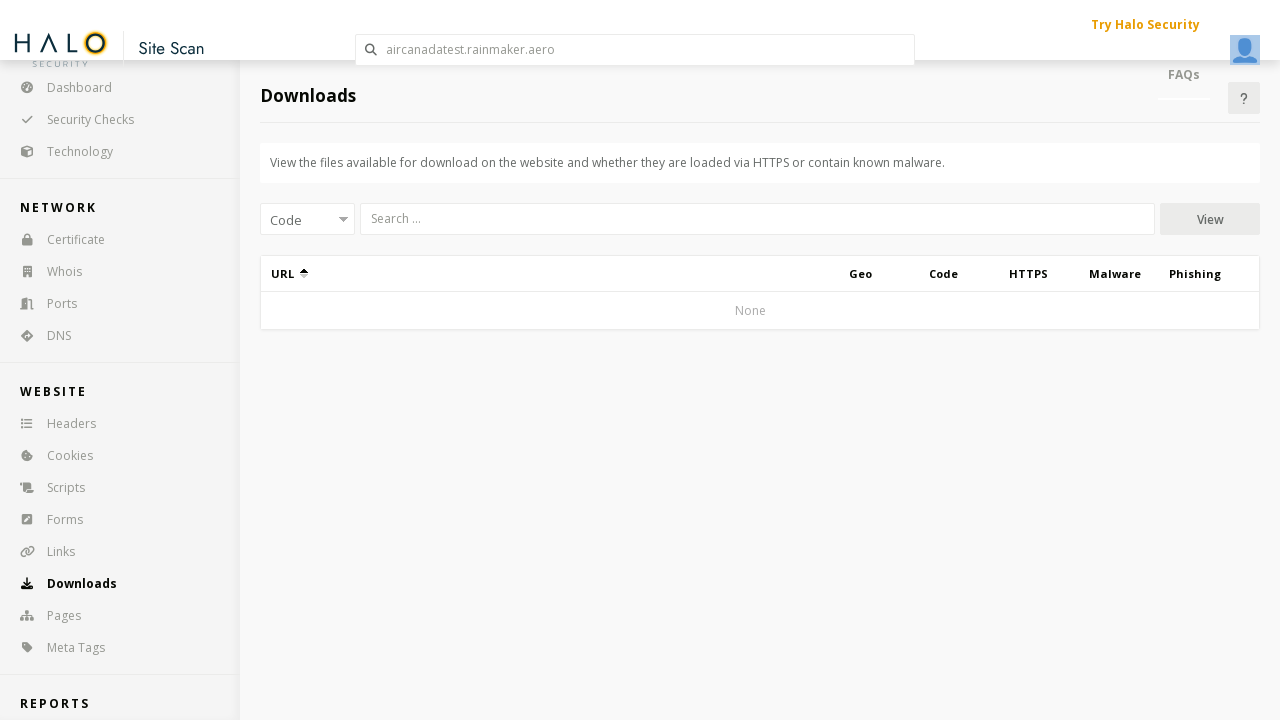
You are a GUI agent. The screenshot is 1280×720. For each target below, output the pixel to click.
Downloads (62, 583)
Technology (60, 151)
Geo (860, 273)
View (1210, 219)
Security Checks (70, 119)
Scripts (46, 487)
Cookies (50, 455)
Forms (45, 519)
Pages (44, 615)
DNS (39, 335)
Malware (1115, 273)
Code (943, 273)
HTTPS (1028, 273)
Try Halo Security (1145, 24)
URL (289, 273)
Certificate (56, 239)
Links (41, 551)
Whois (44, 271)
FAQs (1184, 74)
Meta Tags (56, 647)
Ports (42, 303)
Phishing (1195, 273)
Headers (51, 423)
